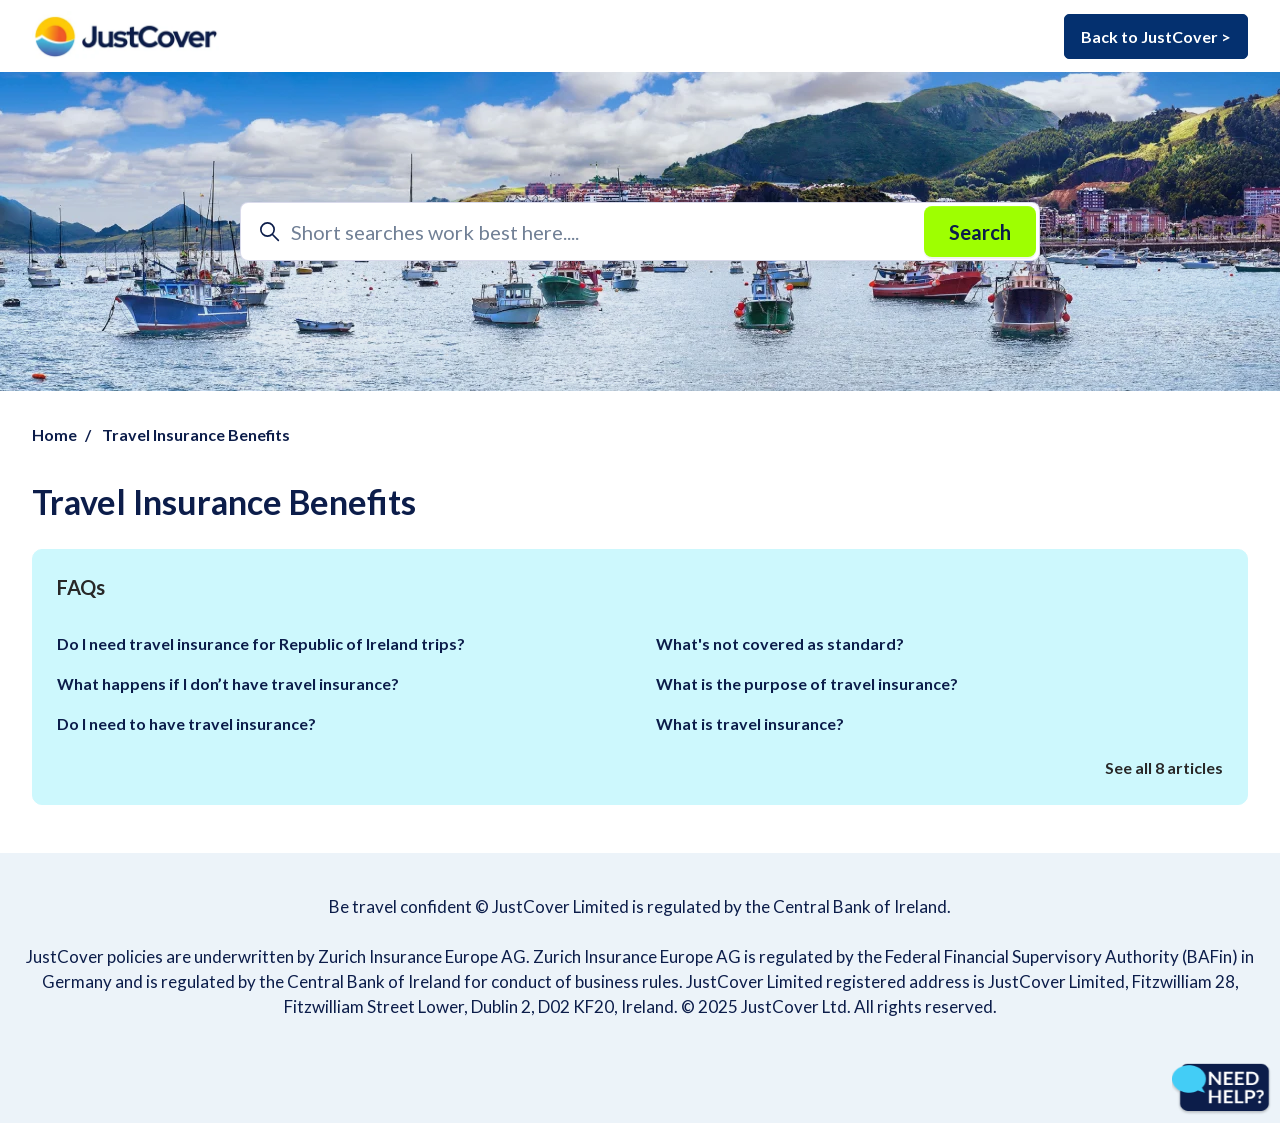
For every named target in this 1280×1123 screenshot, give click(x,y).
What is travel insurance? (750, 723)
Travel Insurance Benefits (196, 434)
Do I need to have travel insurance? (186, 723)
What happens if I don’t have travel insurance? (228, 683)
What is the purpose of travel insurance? (807, 683)
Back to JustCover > (1156, 36)
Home (54, 434)
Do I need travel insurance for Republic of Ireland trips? (261, 643)
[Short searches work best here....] (640, 231)
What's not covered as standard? (780, 643)
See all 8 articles (1164, 767)
